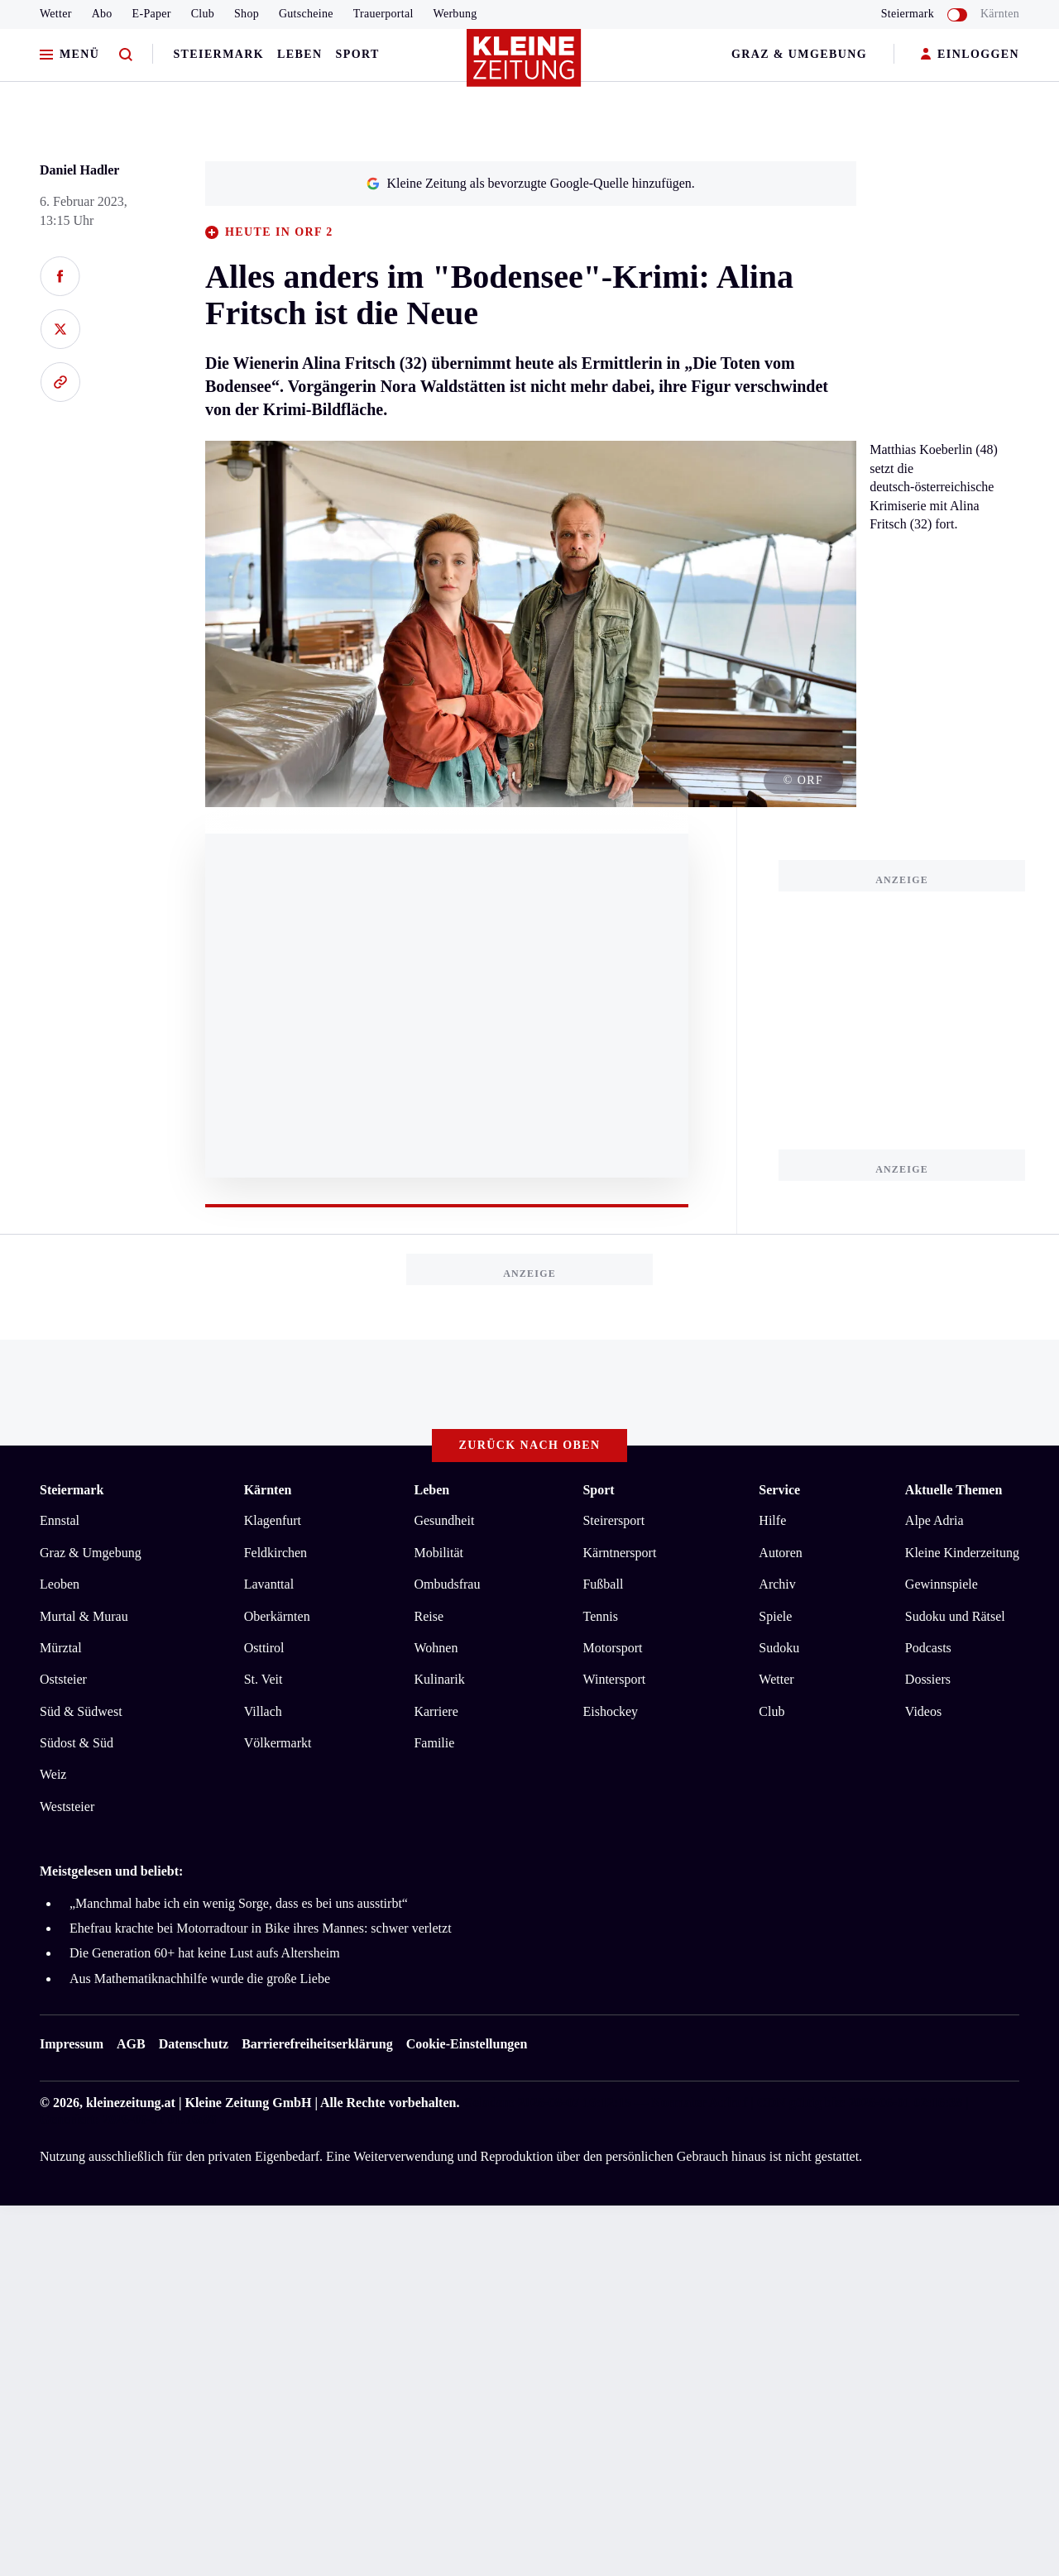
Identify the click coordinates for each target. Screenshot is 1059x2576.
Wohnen (436, 1648)
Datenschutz (193, 2044)
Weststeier (67, 1806)
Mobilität (438, 1553)
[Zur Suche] (125, 55)
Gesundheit (444, 1520)
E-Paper (151, 13)
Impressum (71, 2044)
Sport (358, 54)
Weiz (53, 1774)
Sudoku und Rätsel (955, 1616)
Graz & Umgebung (799, 54)
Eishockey (610, 1711)
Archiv (777, 1584)
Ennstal (59, 1520)
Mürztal (61, 1648)
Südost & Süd (76, 1743)
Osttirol (264, 1648)
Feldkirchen (275, 1553)
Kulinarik (439, 1679)
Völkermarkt (278, 1743)
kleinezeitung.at (130, 2103)
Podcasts (928, 1648)
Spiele (775, 1616)
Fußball (602, 1584)
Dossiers (928, 1679)
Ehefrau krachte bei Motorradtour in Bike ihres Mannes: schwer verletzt (260, 1928)
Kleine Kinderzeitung (962, 1553)
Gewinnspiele (941, 1584)
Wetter (56, 13)
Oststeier (63, 1679)
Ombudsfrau (447, 1584)
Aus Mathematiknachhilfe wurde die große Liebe (199, 1978)
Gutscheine (306, 13)
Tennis (599, 1616)
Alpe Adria (934, 1520)
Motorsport (612, 1648)
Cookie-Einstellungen (467, 2044)
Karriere (436, 1711)
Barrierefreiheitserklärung (317, 2044)
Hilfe (772, 1520)
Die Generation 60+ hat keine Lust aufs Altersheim (204, 1953)
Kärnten (999, 13)
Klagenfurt (272, 1520)
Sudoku (779, 1648)
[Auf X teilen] (60, 329)
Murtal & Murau (84, 1616)
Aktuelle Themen (953, 1490)
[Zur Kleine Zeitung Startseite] (525, 65)
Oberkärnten (277, 1616)
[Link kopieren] (60, 382)
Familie (434, 1743)
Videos (923, 1711)
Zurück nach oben (530, 1445)
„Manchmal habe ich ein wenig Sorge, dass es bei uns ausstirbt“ (238, 1903)
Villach (263, 1711)
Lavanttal (269, 1584)
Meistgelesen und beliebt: (111, 1871)
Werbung (455, 13)
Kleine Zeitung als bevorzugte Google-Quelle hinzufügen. (530, 183)
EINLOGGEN (970, 55)
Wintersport (613, 1679)
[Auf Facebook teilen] (60, 276)
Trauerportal (383, 13)
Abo (102, 13)
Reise (428, 1616)
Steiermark (218, 54)
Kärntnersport (619, 1553)
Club (202, 13)
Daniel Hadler (79, 170)
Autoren (780, 1553)
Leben (299, 54)
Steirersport (613, 1520)
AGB (131, 2044)
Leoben (59, 1584)
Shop (246, 13)
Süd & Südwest (81, 1711)
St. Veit (263, 1679)
